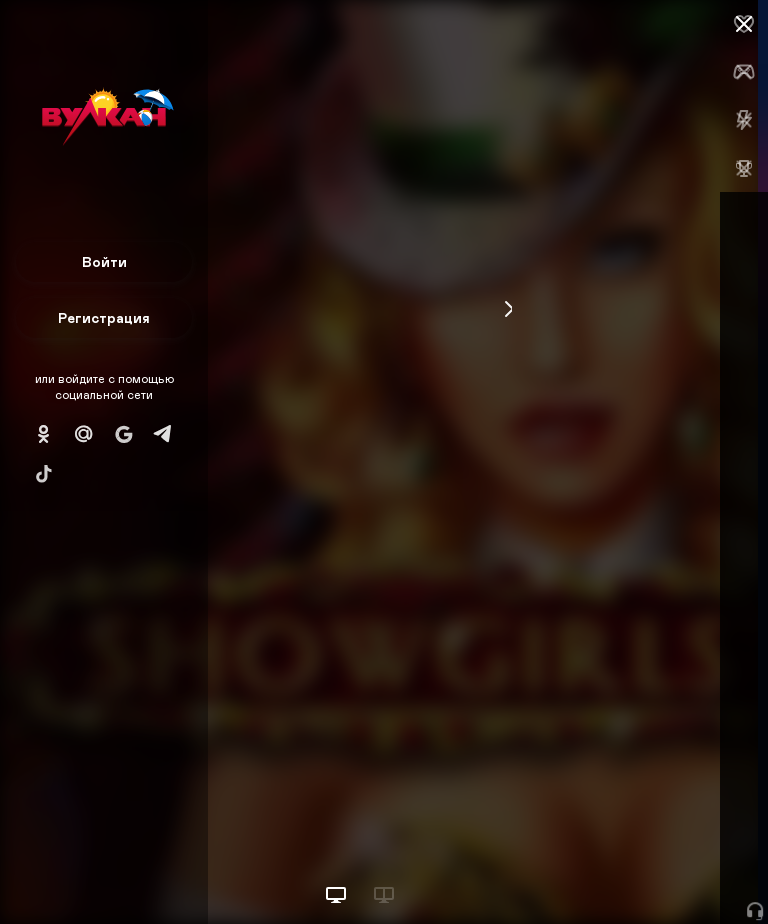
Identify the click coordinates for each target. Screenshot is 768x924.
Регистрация (104, 317)
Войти (104, 261)
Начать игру (616, 871)
